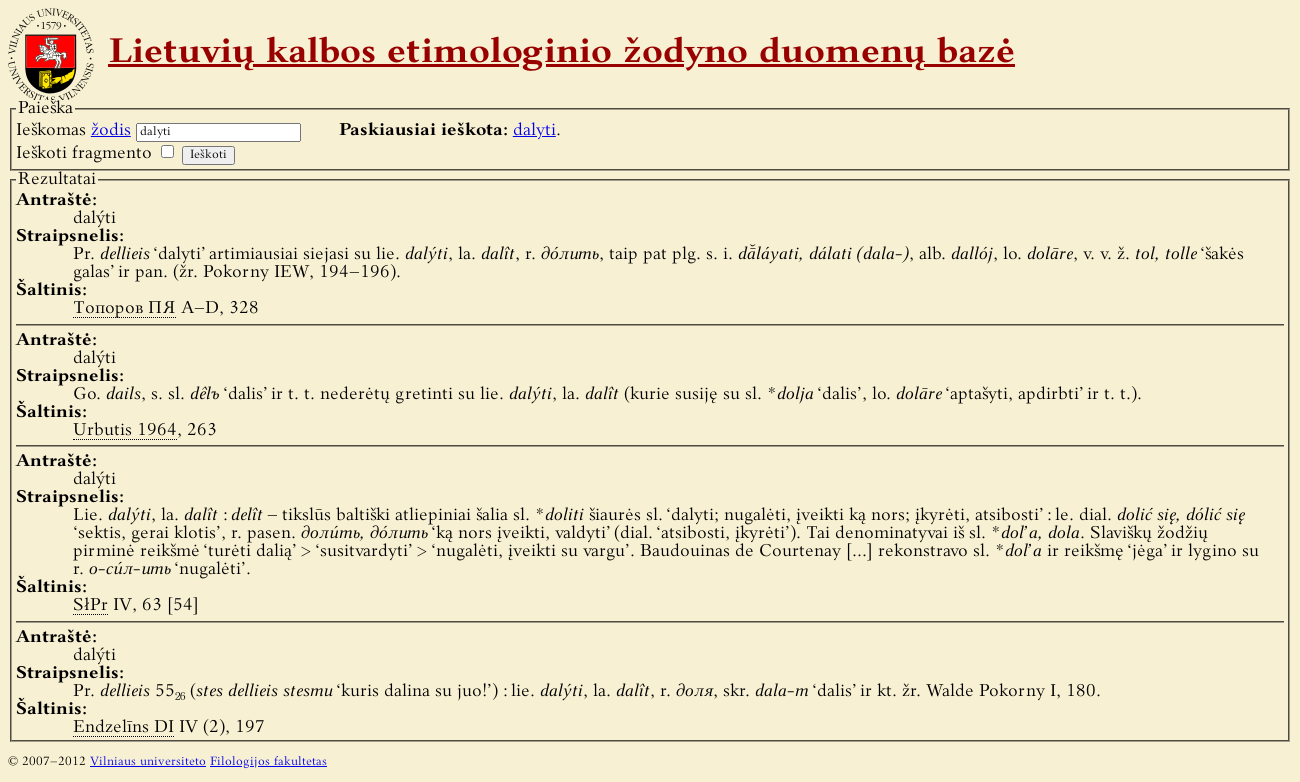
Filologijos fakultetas (268, 762)
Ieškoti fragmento (84, 153)
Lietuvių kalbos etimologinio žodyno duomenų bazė (561, 54)
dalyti (534, 130)
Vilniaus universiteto (148, 762)
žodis (111, 130)
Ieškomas (73, 130)
